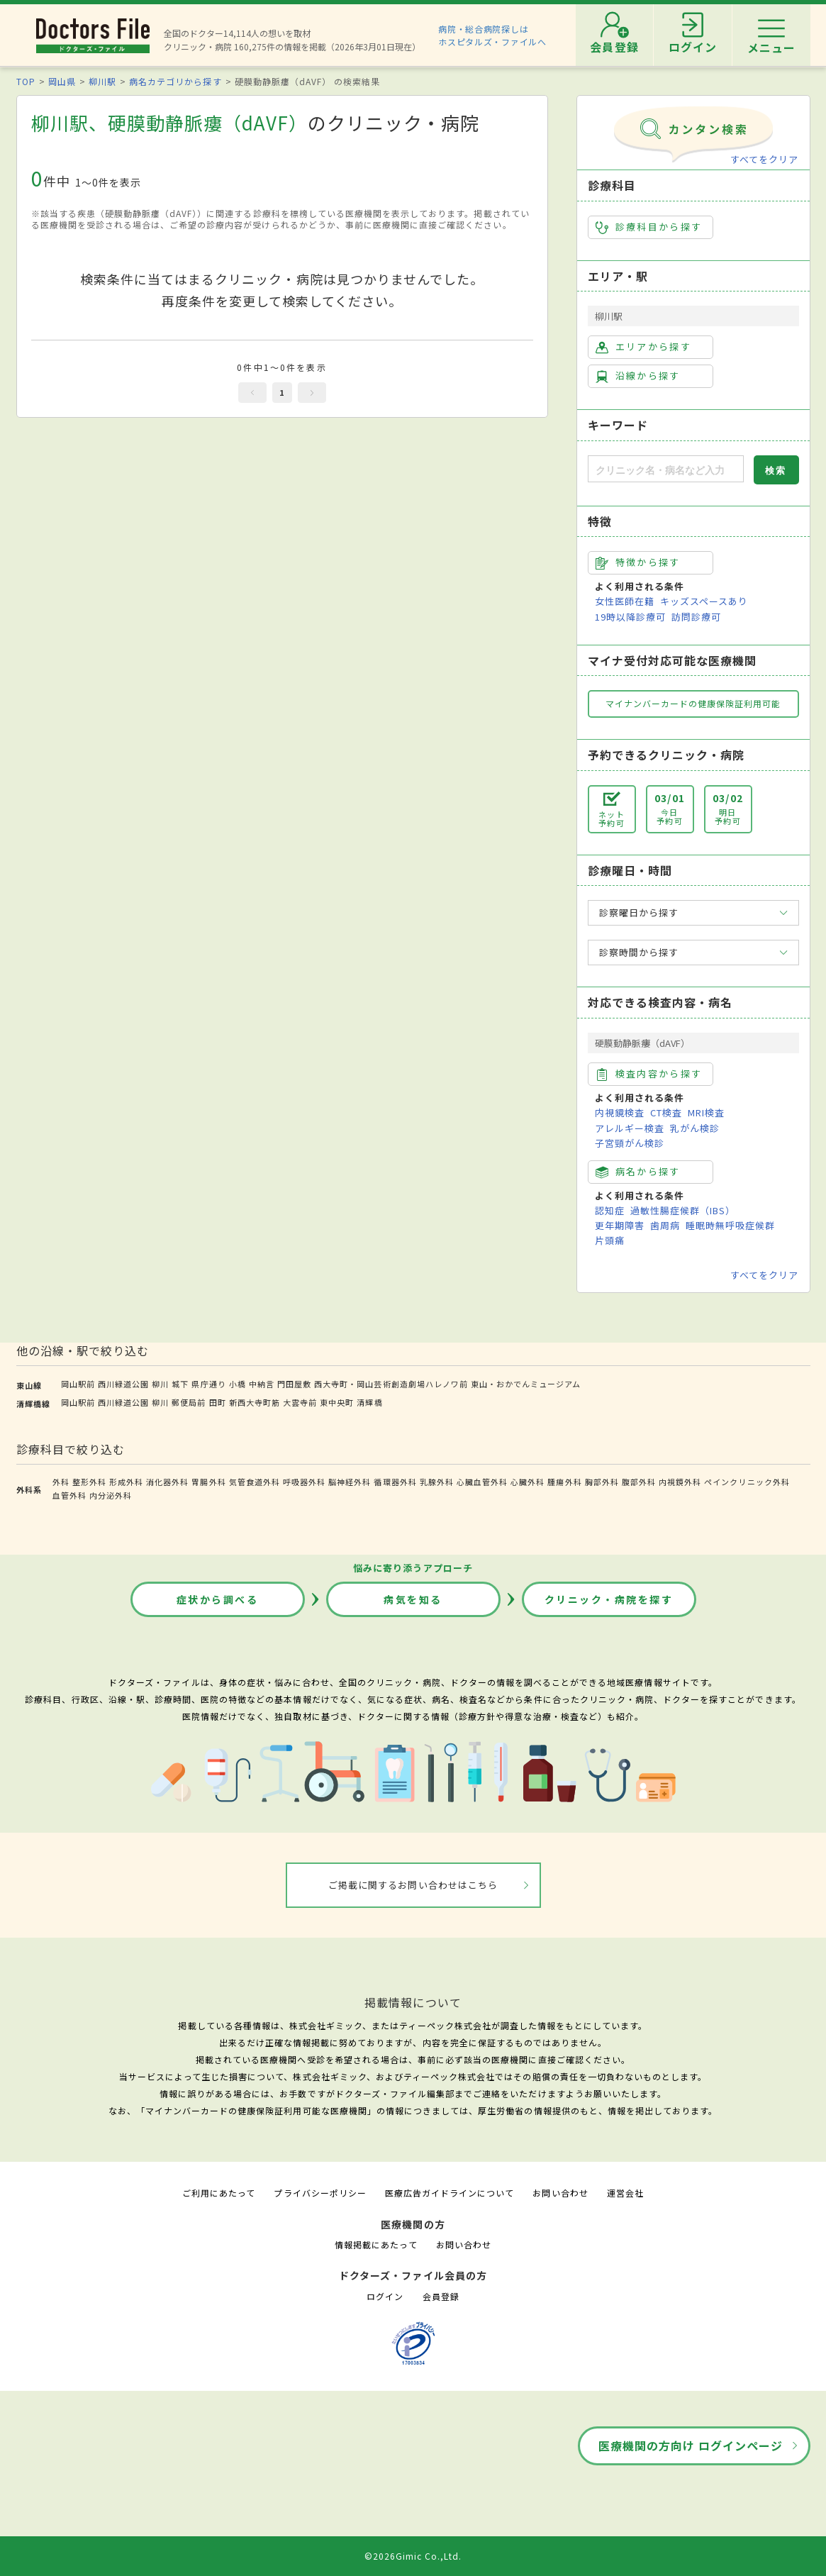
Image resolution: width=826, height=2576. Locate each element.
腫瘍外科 (564, 1481)
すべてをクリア (764, 159)
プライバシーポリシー (320, 2193)
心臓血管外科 (482, 1481)
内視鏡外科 (680, 1481)
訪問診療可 (696, 616)
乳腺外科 (437, 1481)
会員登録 (441, 2296)
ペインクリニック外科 (746, 1481)
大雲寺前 (300, 1402)
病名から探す (638, 1172)
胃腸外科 (208, 1481)
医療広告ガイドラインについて (450, 2193)
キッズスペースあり (704, 601)
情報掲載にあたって (376, 2244)
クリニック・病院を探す (609, 1599)
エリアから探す (643, 347)
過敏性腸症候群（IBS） (682, 1210)
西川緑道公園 (123, 1383)
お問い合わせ (560, 2193)
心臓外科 (527, 1481)
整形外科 (89, 1481)
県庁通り (208, 1383)
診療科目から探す (649, 227)
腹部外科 (639, 1481)
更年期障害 (619, 1225)
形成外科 (126, 1481)
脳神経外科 (349, 1481)
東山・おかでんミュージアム (526, 1383)
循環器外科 (395, 1481)
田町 (217, 1402)
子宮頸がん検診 (629, 1143)
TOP (25, 81)
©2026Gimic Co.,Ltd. (413, 2556)
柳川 (160, 1383)
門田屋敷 (294, 1383)
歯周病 (665, 1225)
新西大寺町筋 (254, 1402)
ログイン (385, 2296)
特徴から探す (638, 562)
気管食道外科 (254, 1481)
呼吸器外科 (304, 1481)
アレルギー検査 (629, 1128)
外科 (60, 1481)
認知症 (610, 1210)
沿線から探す (638, 376)
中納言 (261, 1383)
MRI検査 (706, 1112)
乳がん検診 (695, 1128)
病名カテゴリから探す (175, 81)
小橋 (237, 1383)
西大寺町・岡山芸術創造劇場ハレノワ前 (391, 1383)
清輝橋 (369, 1402)
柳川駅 (102, 81)
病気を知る (413, 1599)
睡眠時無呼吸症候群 (730, 1225)
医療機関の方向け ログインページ (690, 2445)
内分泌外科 (110, 1495)
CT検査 (666, 1112)
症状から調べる (218, 1599)
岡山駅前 (78, 1383)
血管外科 (69, 1495)
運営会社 (625, 2193)
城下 (180, 1383)
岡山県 (62, 81)
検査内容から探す (649, 1074)
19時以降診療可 (630, 616)
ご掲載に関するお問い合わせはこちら (413, 1885)
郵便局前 (189, 1402)
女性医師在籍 (624, 601)
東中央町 (337, 1402)
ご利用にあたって (218, 2193)
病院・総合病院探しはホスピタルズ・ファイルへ (492, 35)
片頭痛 (610, 1240)
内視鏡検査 (619, 1112)
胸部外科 (602, 1481)
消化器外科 (167, 1481)
